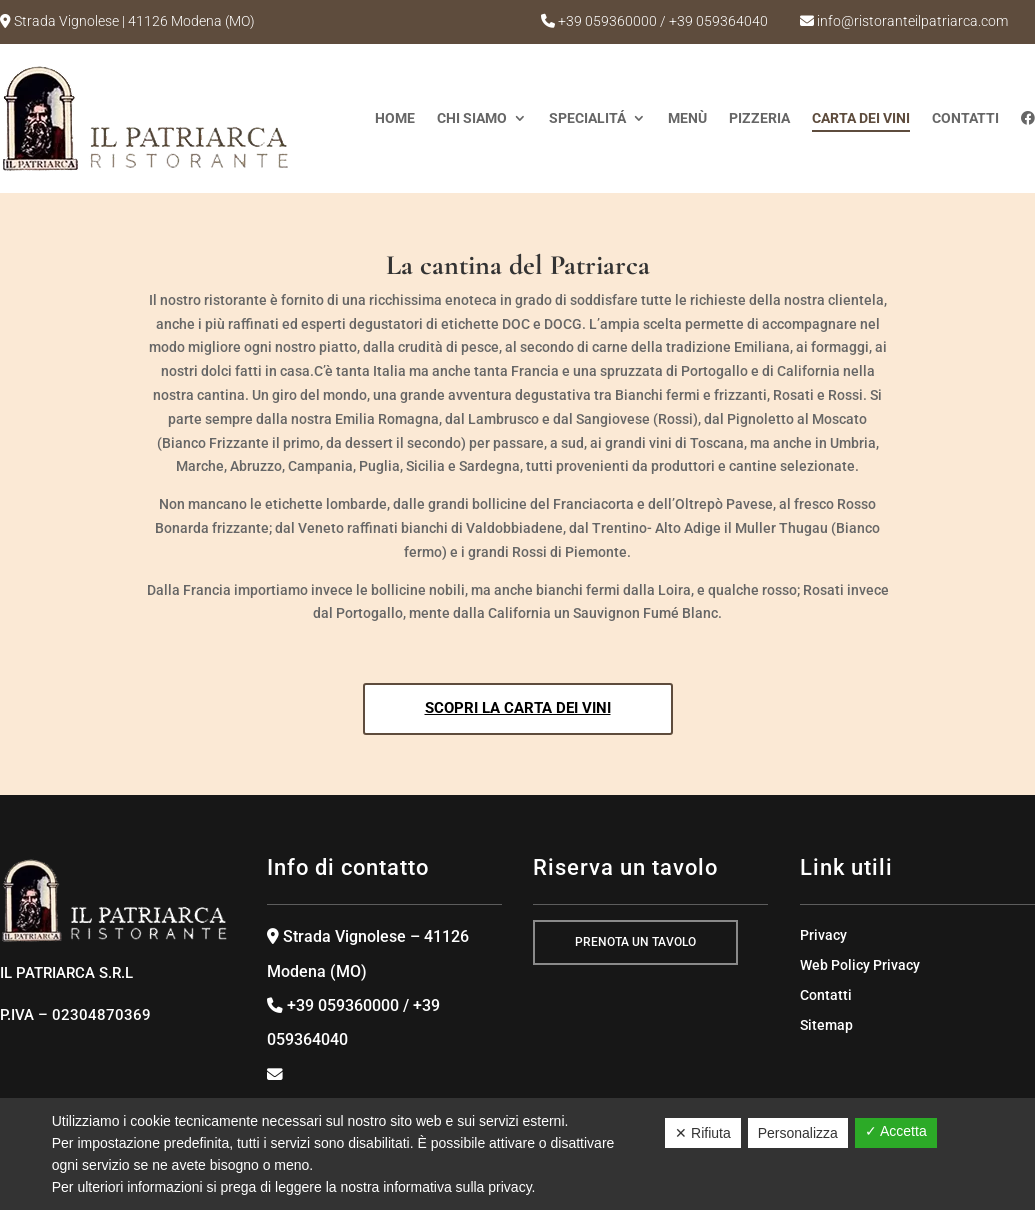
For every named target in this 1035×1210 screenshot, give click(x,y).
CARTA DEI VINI (861, 118)
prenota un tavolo (635, 942)
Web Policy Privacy (860, 965)
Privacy (823, 935)
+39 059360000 (607, 21)
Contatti (965, 118)
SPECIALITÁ (587, 118)
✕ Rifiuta (703, 1133)
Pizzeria (759, 118)
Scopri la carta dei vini (518, 708)
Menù (687, 118)
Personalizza (798, 1133)
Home (395, 118)
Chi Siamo (472, 118)
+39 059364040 (718, 21)
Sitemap (826, 1025)
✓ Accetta (896, 1131)
